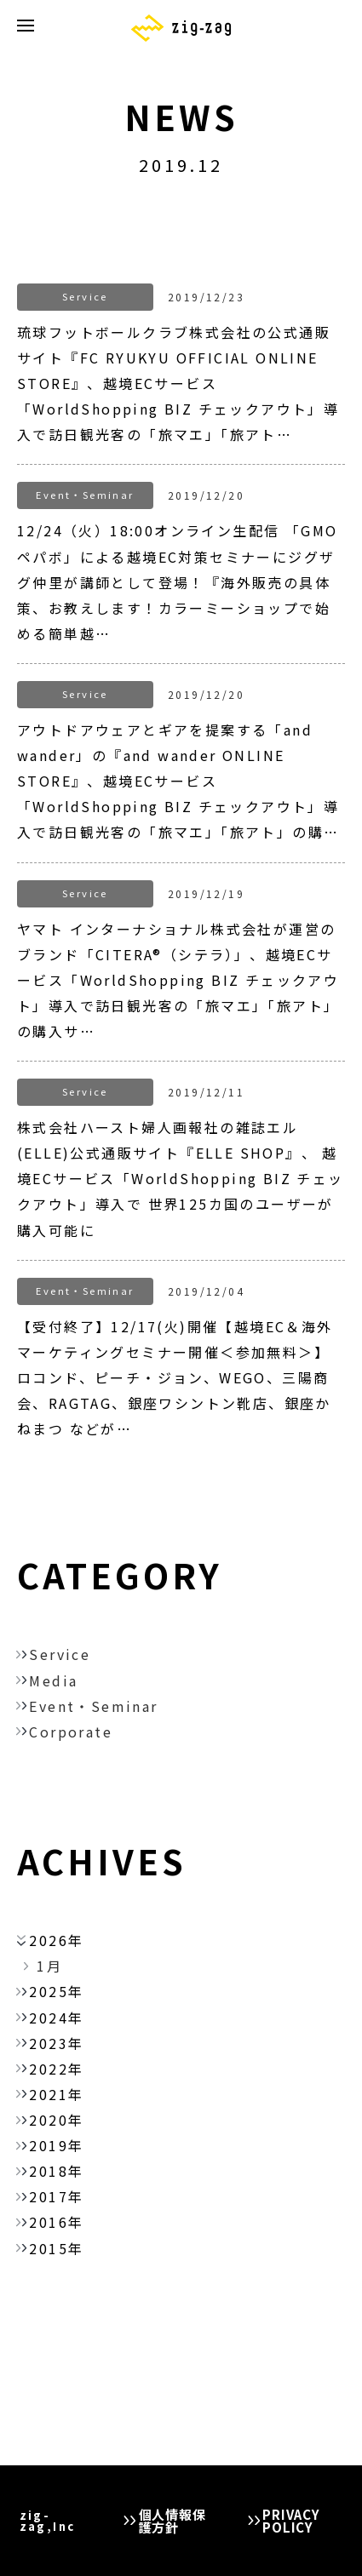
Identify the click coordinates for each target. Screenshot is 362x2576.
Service (59, 1654)
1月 (49, 1965)
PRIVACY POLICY (291, 2520)
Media (53, 1680)
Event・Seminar (93, 1706)
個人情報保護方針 (172, 2520)
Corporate (70, 1731)
